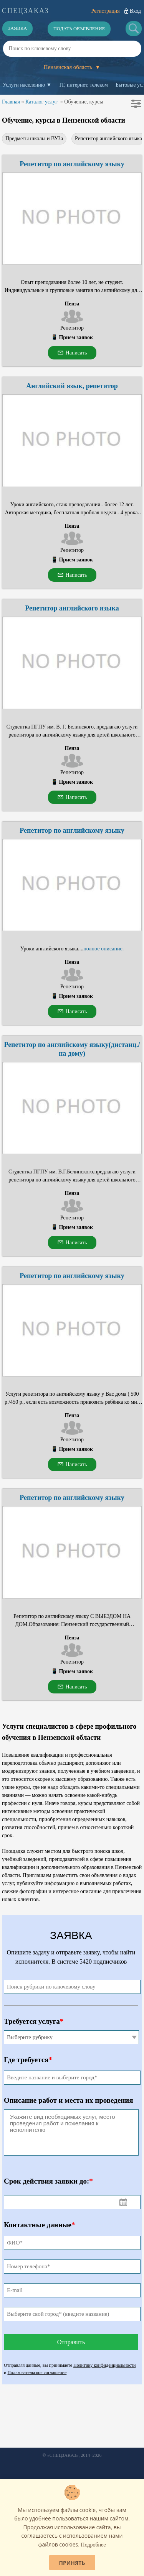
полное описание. (103, 949)
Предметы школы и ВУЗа (34, 138)
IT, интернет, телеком (83, 85)
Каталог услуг (41, 102)
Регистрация (105, 11)
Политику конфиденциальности (104, 2365)
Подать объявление (79, 28)
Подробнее (93, 2545)
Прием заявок (76, 337)
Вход (135, 11)
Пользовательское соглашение (36, 2372)
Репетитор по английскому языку (72, 164)
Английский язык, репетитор (72, 386)
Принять (72, 2562)
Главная (11, 102)
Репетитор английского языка (72, 608)
